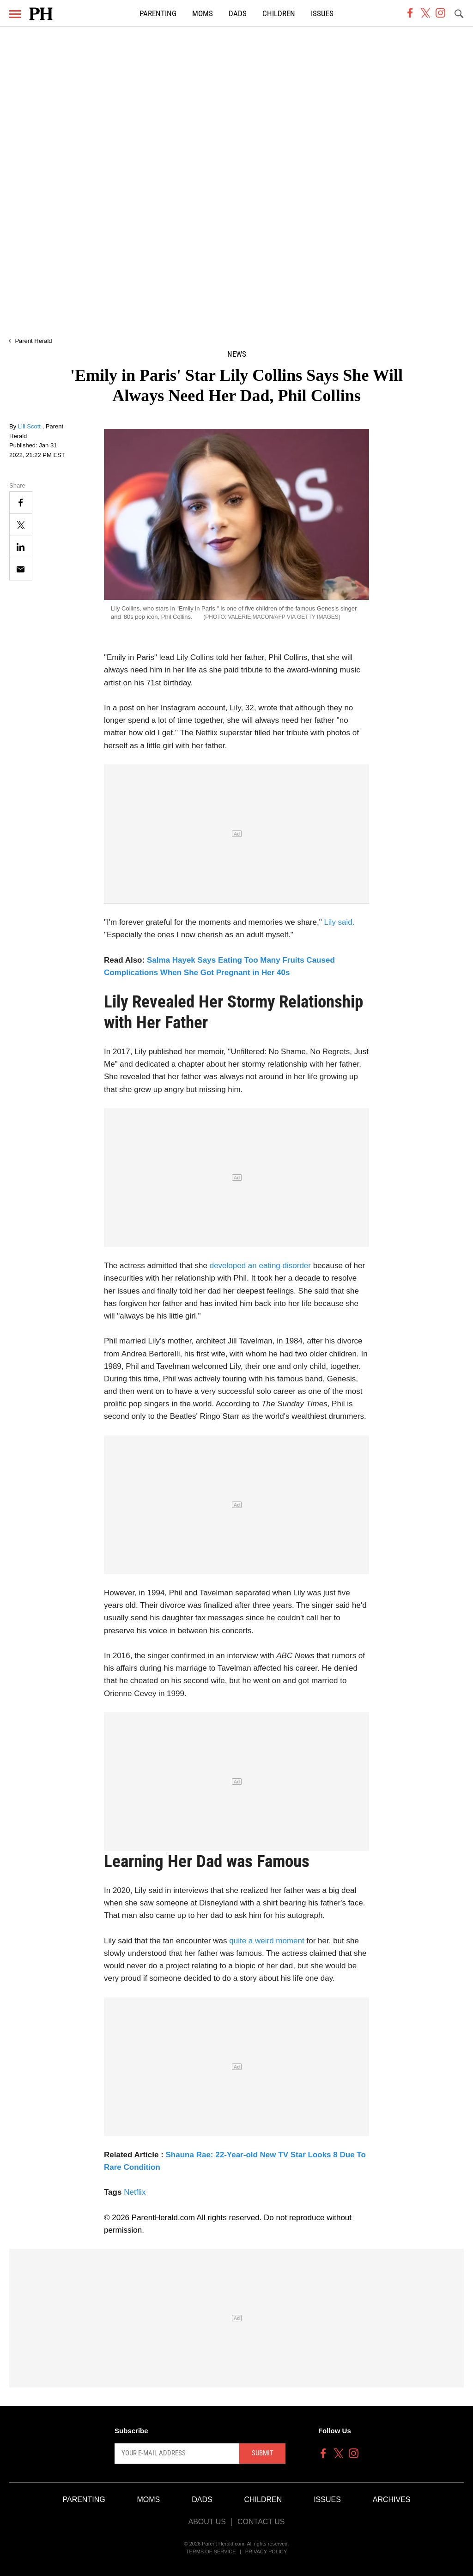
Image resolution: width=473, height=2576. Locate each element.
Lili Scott (30, 426)
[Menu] (15, 14)
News (236, 354)
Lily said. (339, 922)
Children (278, 13)
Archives (392, 2499)
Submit (262, 2453)
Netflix (135, 2192)
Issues (322, 13)
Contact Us (261, 2522)
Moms (202, 13)
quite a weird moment (266, 1940)
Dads (238, 13)
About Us (207, 2522)
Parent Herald (33, 340)
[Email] (20, 569)
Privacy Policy (266, 2551)
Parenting (157, 13)
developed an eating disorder (260, 1265)
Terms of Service (211, 2551)
